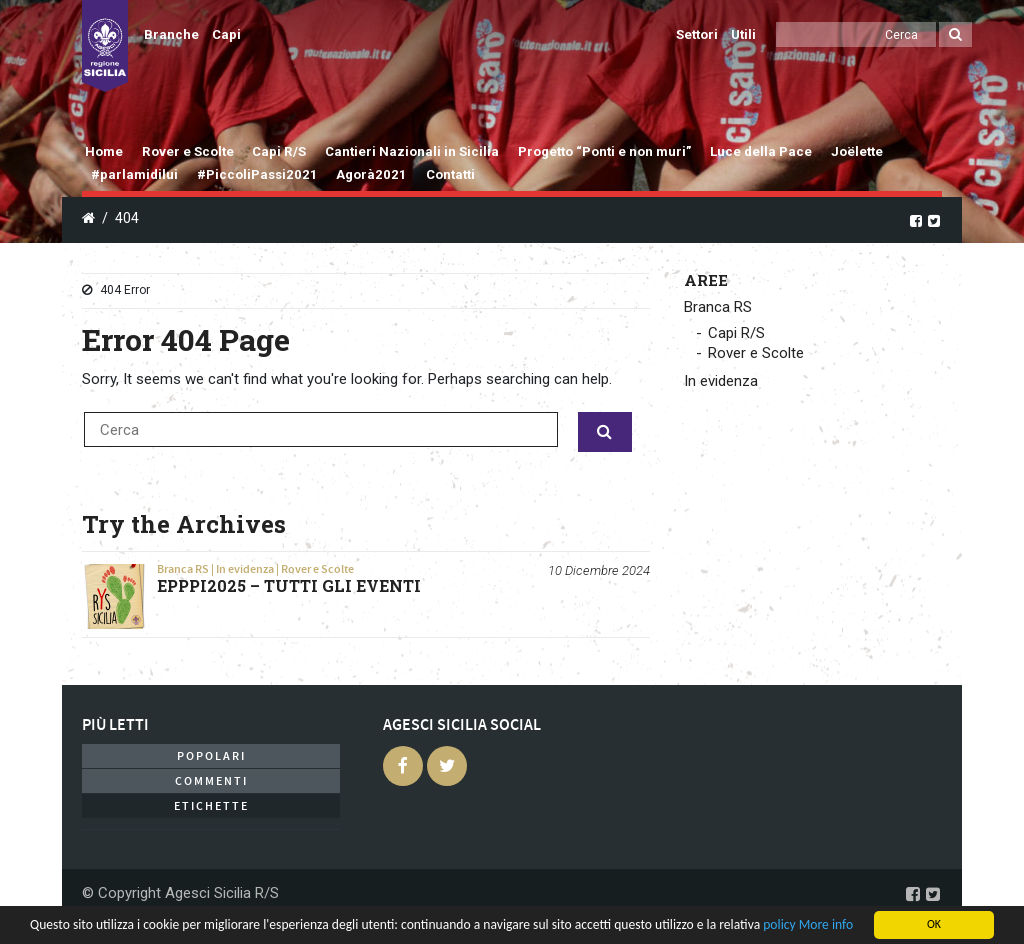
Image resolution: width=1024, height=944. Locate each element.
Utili (743, 34)
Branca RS (183, 569)
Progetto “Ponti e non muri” (605, 151)
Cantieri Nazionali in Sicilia (412, 151)
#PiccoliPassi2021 (257, 174)
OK (934, 924)
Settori (697, 34)
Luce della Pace (761, 151)
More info (826, 924)
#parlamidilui (134, 174)
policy (779, 924)
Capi (226, 34)
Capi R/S (279, 151)
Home (104, 151)
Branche (171, 34)
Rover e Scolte (188, 151)
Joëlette (857, 151)
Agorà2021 (371, 174)
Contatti (450, 174)
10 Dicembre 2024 (599, 570)
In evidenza (245, 569)
